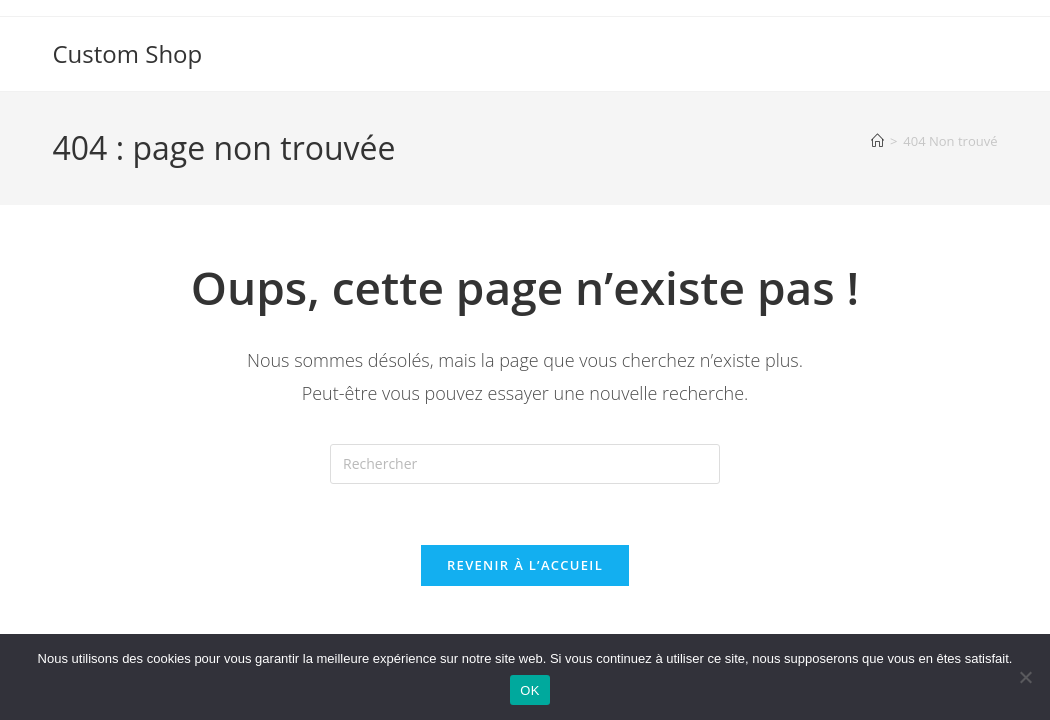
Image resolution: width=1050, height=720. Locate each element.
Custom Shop (128, 53)
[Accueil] (877, 141)
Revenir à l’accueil (525, 565)
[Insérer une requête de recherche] (525, 464)
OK (529, 690)
